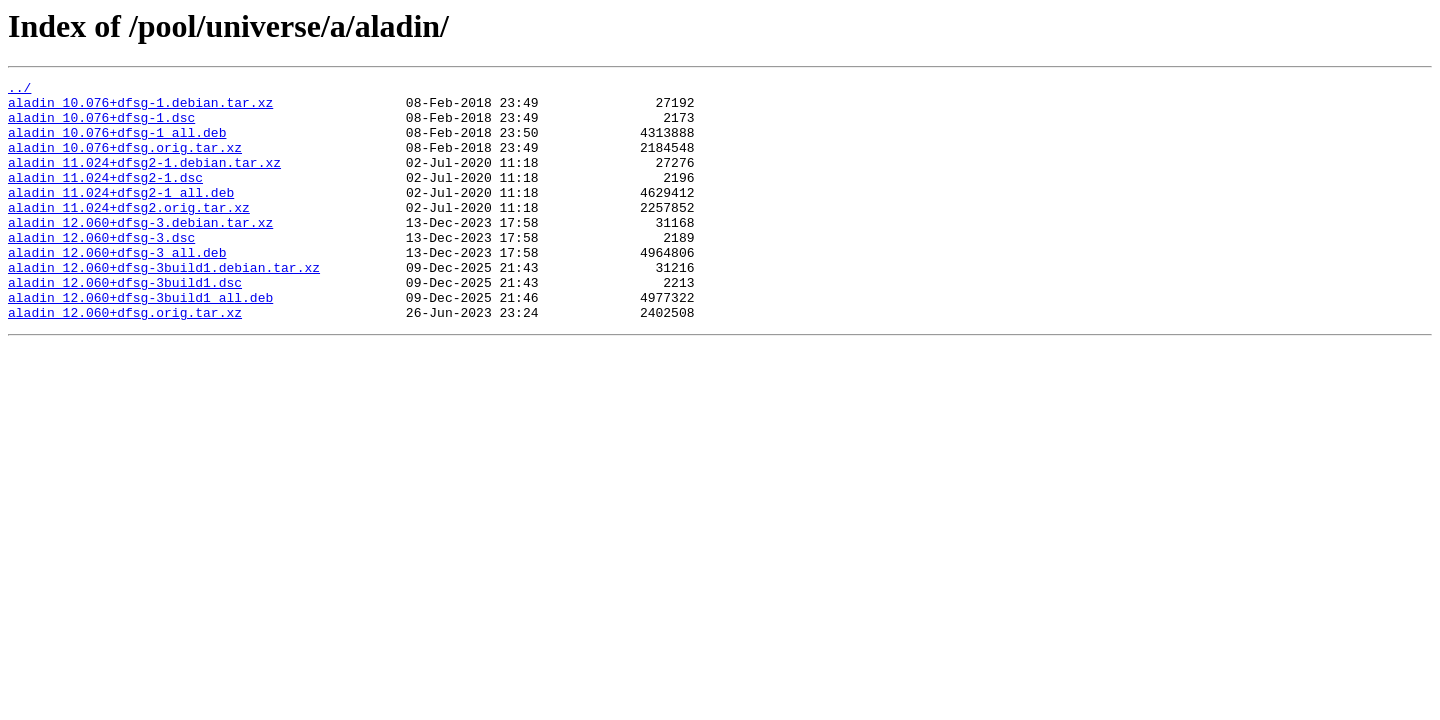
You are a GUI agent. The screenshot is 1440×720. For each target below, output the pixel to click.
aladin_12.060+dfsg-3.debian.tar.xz (140, 252)
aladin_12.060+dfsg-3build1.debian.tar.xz (164, 306)
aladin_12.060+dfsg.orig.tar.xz (125, 360)
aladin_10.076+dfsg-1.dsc (101, 126)
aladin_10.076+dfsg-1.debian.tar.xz (140, 108)
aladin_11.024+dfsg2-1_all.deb (121, 216)
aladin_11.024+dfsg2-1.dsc (105, 198)
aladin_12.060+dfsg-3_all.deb (117, 288)
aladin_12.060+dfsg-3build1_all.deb (140, 342)
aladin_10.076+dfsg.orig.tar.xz (125, 162)
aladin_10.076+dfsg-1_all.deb (117, 144)
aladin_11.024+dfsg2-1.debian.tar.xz (144, 180)
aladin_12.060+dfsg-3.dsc (101, 270)
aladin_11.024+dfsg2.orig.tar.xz (129, 234)
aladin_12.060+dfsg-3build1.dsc (125, 324)
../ (19, 90)
